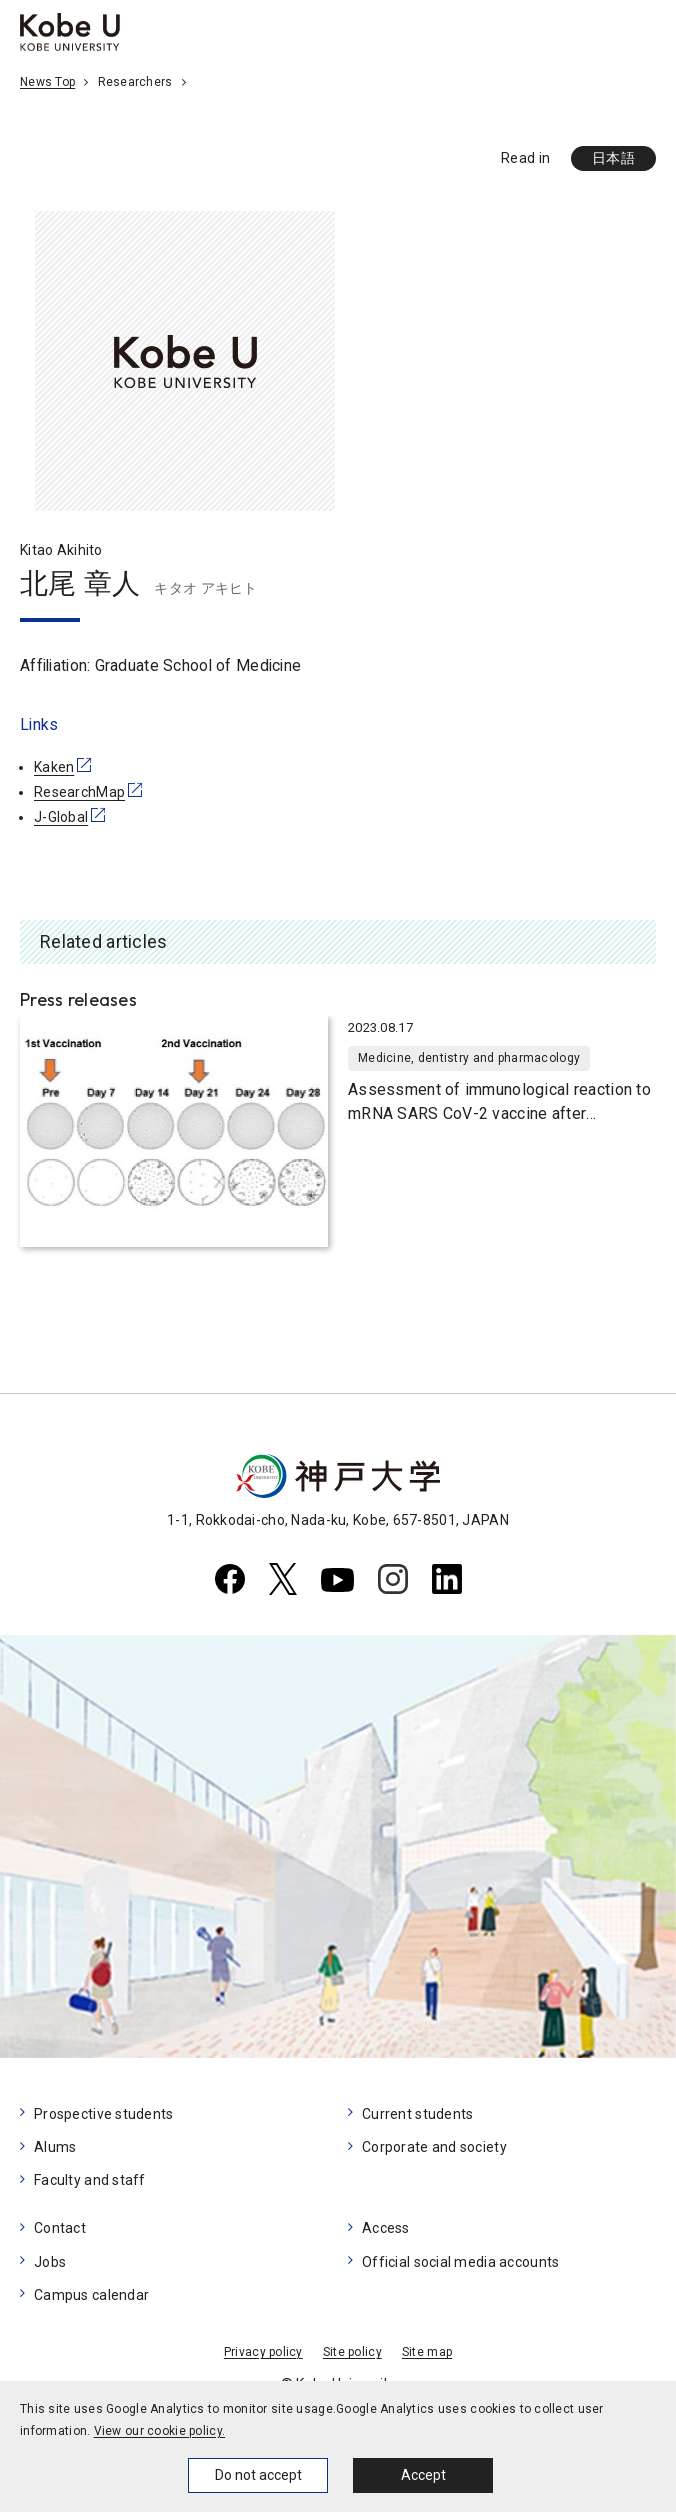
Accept (423, 2475)
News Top (47, 82)
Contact (60, 2228)
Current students (417, 2114)
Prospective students (104, 2114)
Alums (55, 2147)
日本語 (613, 158)
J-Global (61, 817)
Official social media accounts (460, 2262)
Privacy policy (263, 2352)
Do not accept (258, 2475)
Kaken (54, 767)
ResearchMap (79, 792)
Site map (427, 2352)
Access (386, 2228)
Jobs (50, 2262)
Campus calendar (91, 2295)
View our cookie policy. (159, 2431)
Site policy (352, 2352)
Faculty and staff (90, 2180)
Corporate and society (434, 2147)
